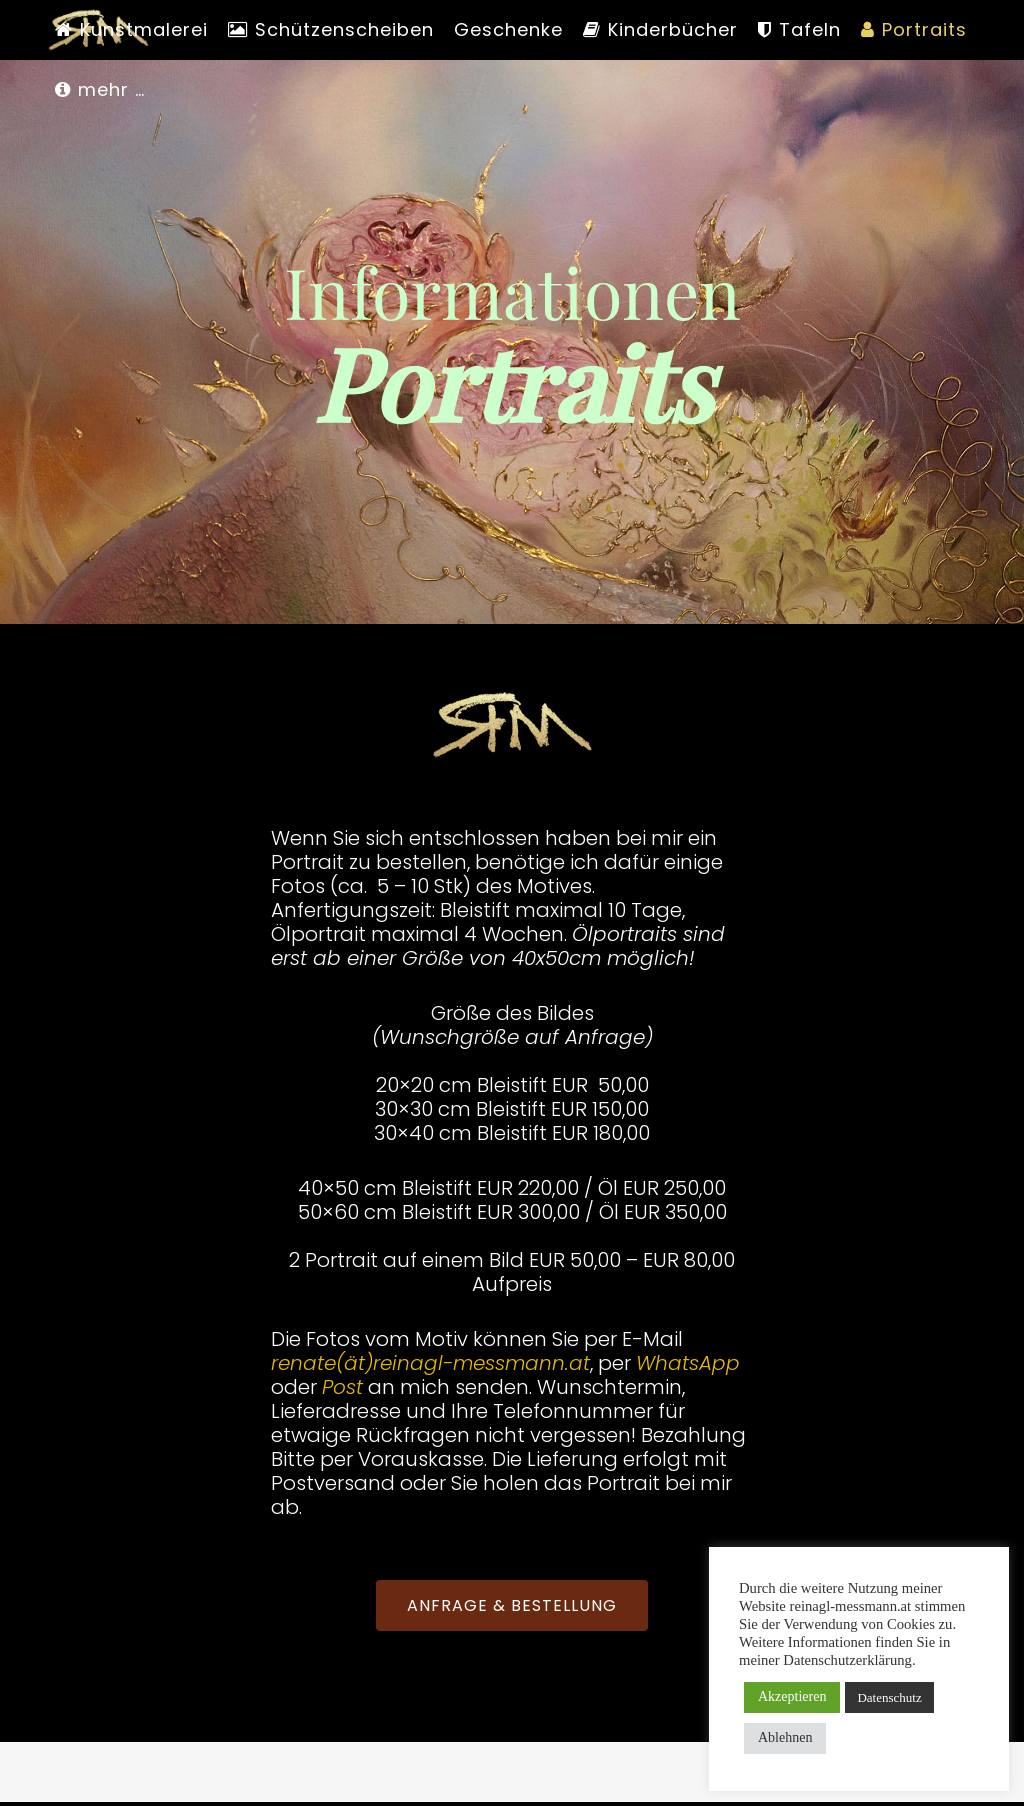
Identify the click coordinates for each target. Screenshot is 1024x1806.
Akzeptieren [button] (792, 1696)
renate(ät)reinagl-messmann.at (430, 1363)
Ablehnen (785, 1737)
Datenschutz (889, 1697)
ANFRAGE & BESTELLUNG (512, 1605)
